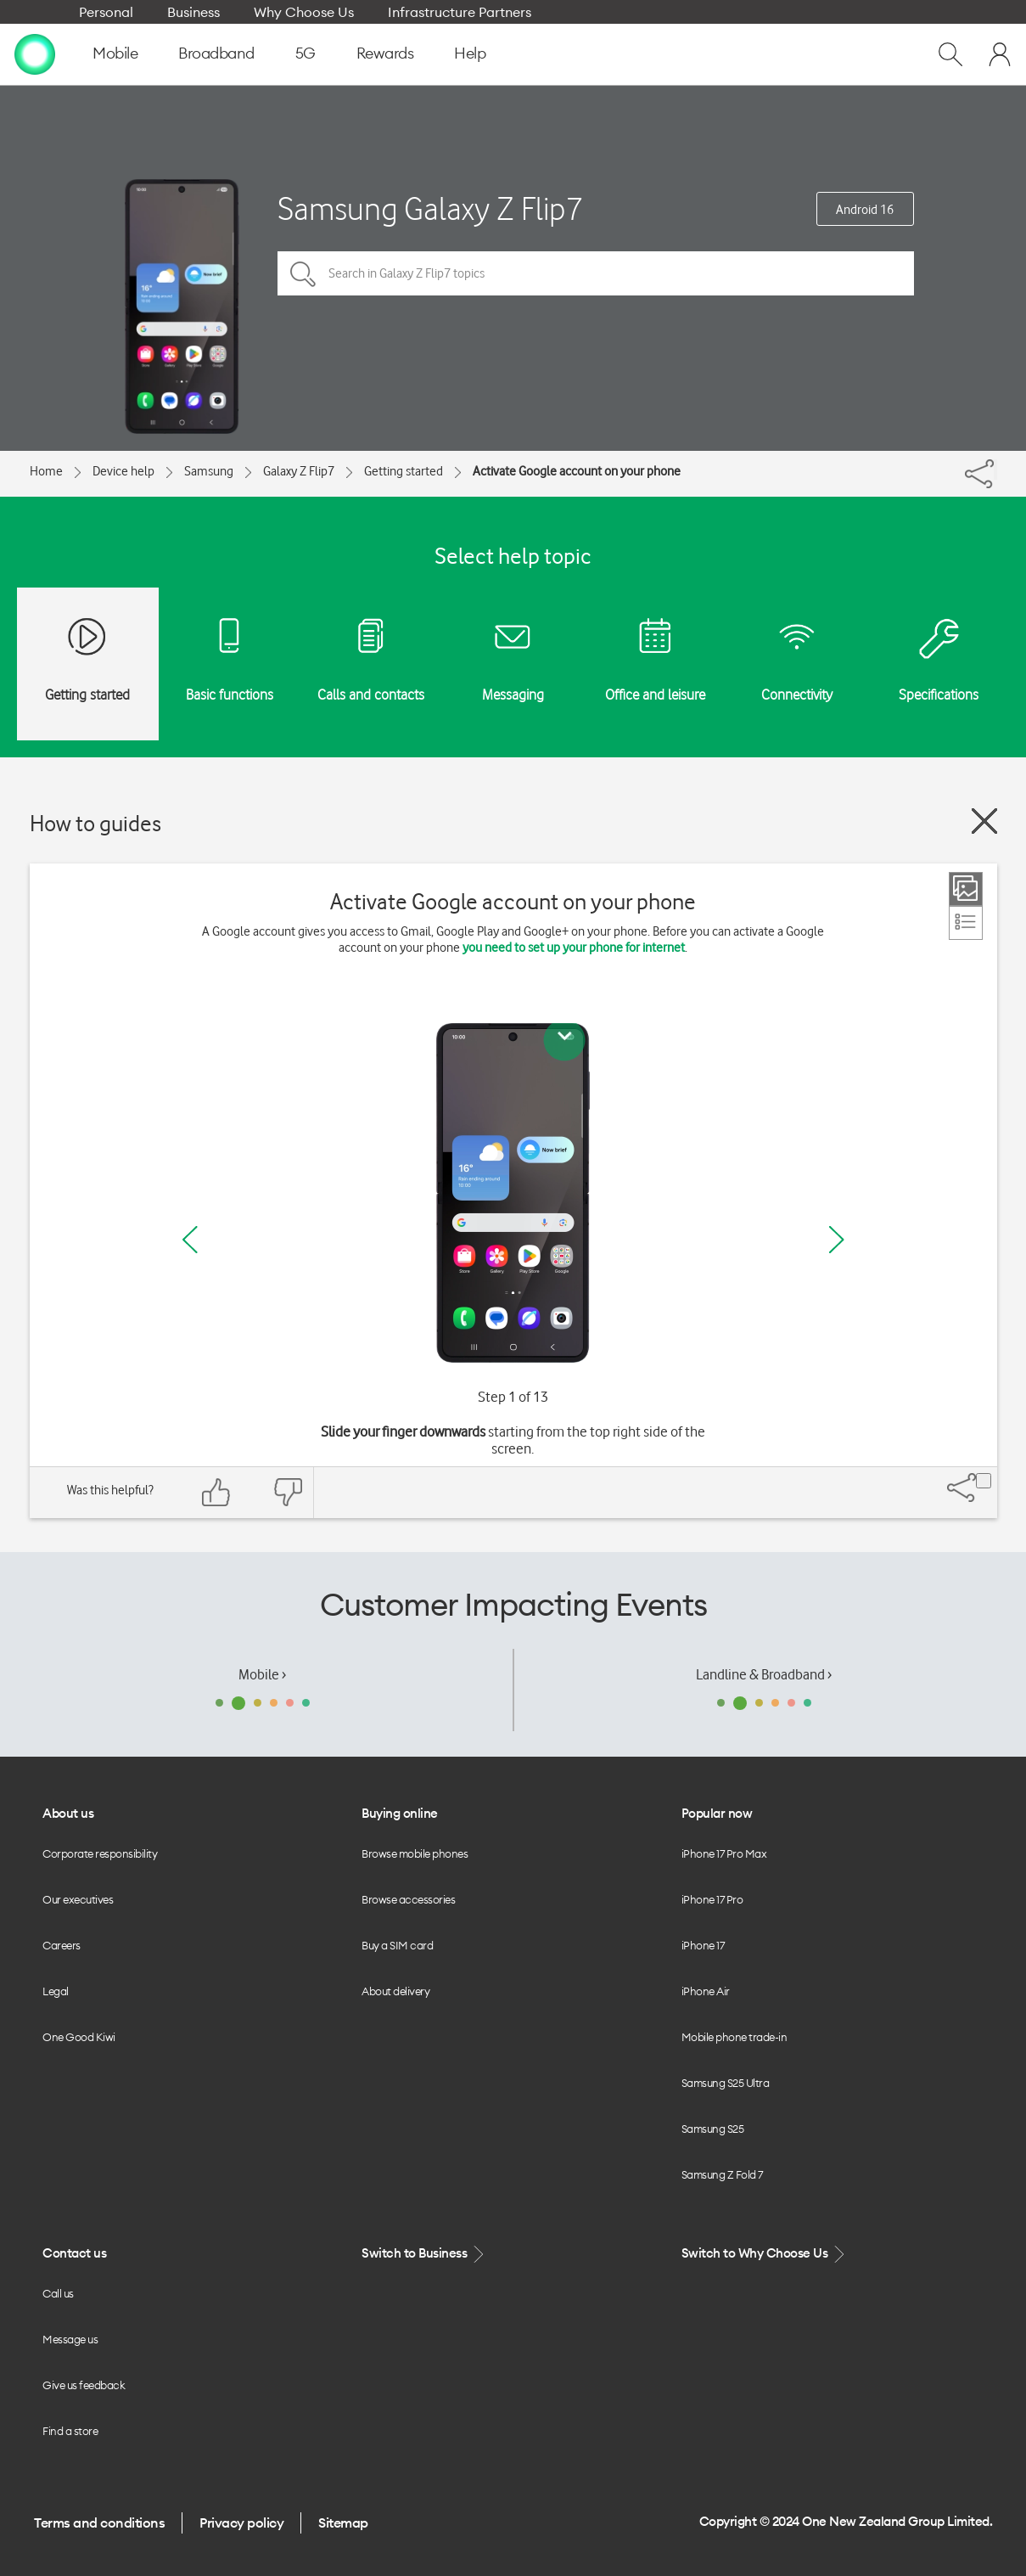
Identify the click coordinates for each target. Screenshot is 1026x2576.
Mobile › (262, 1674)
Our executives (77, 1899)
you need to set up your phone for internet (574, 947)
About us (67, 1813)
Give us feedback (83, 2385)
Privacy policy (241, 2522)
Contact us (74, 2253)
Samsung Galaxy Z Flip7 (430, 208)
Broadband (216, 53)
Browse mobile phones (415, 1853)
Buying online (400, 1813)
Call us (58, 2293)
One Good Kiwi (78, 2037)
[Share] (995, 469)
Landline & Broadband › (764, 1674)
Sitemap (343, 2522)
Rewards (385, 53)
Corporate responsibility (99, 1853)
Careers (61, 1945)
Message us (70, 2339)
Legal (55, 1991)
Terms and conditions (99, 2522)
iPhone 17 (703, 1945)
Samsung (208, 471)
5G (305, 53)
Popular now (717, 1813)
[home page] (35, 53)
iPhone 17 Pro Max (724, 1853)
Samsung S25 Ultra (725, 2082)
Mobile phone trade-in (734, 2037)
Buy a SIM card (397, 1945)
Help (469, 53)
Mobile (115, 53)
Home (46, 471)
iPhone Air (705, 1991)
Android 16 (865, 209)
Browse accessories (408, 1899)
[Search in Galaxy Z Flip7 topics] (596, 273)
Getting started (403, 471)
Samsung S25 (712, 2128)
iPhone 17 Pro (712, 1899)
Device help (123, 471)
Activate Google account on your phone (577, 471)
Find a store (70, 2431)
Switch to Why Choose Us (764, 2254)
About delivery (395, 1991)
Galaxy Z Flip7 (298, 471)
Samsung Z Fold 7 (722, 2174)
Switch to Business (424, 2254)
